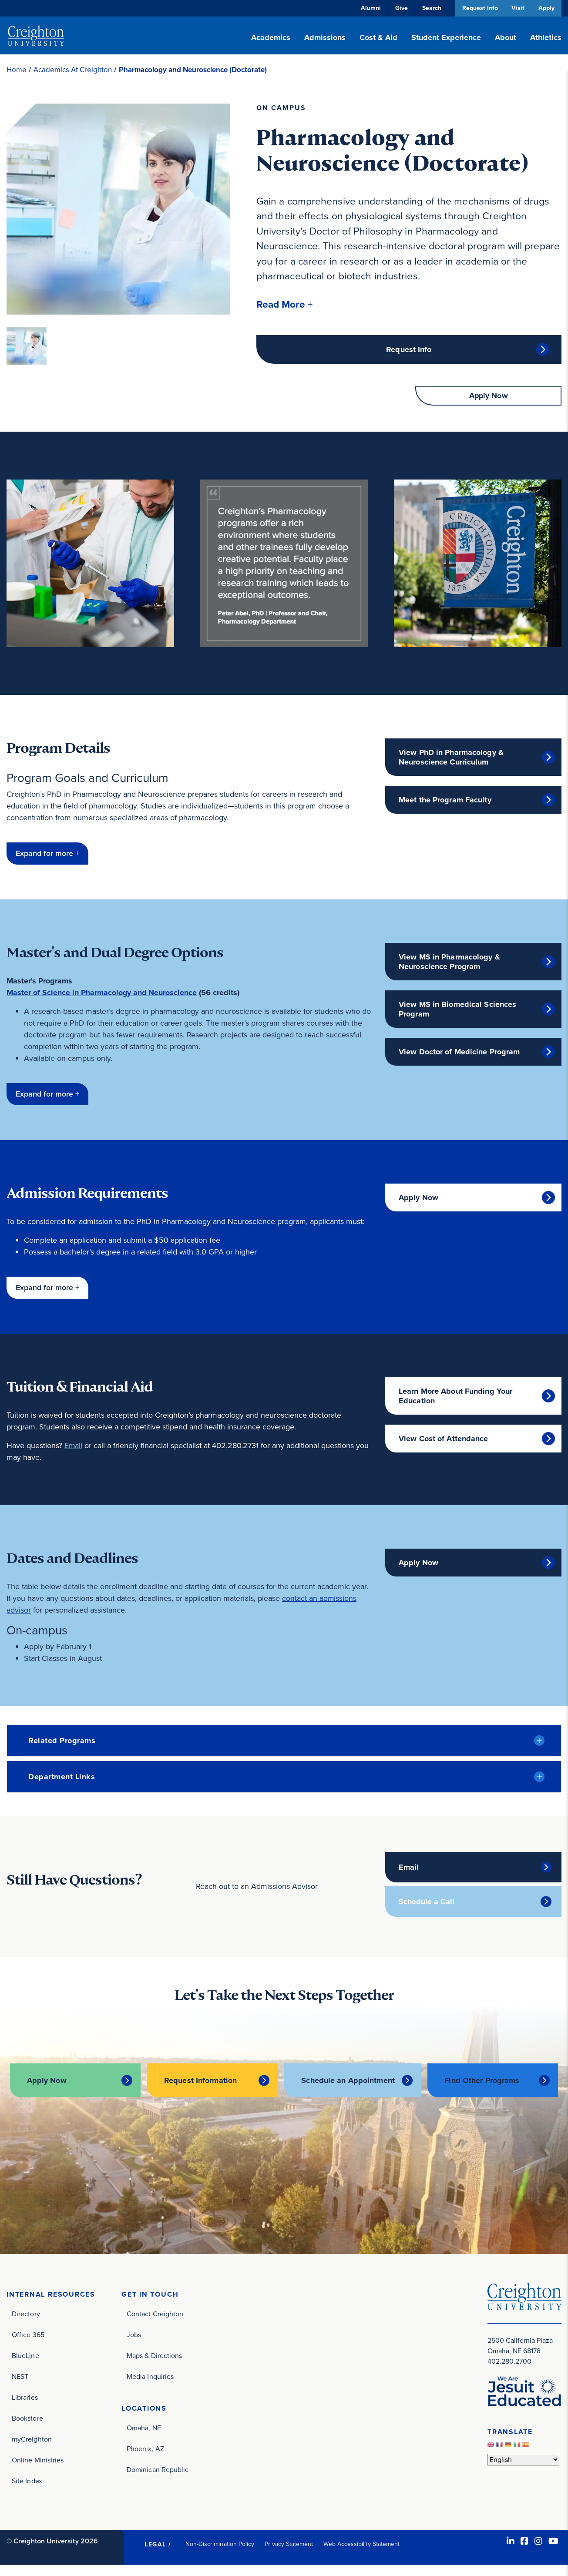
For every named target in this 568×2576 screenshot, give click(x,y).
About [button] (505, 37)
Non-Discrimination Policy (220, 2554)
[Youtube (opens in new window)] (553, 2552)
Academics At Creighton (73, 69)
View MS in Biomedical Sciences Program (457, 1010)
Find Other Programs (481, 2086)
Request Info (479, 8)
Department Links (61, 1778)
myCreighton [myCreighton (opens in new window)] (32, 2450)
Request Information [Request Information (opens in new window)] (201, 2086)
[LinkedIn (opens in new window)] (511, 2552)
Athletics (545, 37)
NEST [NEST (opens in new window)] (20, 2387)
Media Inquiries (150, 2387)
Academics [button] (270, 37)
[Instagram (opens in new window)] (538, 2552)
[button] (284, 304)
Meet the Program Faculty (445, 800)
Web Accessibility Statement (361, 2554)
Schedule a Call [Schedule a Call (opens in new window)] (426, 1903)
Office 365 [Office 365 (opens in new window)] (28, 2346)
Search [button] (430, 8)
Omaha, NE (144, 2439)
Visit (517, 8)
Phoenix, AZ (145, 2460)
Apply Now (488, 396)
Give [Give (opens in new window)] (400, 8)
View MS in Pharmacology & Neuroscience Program (449, 963)
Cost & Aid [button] (378, 37)
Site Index (27, 2492)
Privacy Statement (289, 2554)
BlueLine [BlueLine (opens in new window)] (25, 2366)
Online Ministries (38, 2471)
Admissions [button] (325, 37)
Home (17, 69)
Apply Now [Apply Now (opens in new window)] (418, 1198)
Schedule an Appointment (325, 2086)
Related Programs (61, 1742)
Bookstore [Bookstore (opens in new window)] (27, 2429)
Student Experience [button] (446, 37)
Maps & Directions (154, 2366)
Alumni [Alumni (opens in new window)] (370, 8)
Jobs (134, 2346)
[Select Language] (523, 2470)
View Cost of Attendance (443, 1440)
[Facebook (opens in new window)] (524, 2552)
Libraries (25, 2408)
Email (73, 1446)
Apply (546, 8)
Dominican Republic (157, 2480)
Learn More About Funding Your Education (455, 1397)
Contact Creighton (155, 2325)
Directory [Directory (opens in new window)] (26, 2325)
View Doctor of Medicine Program (459, 1053)
